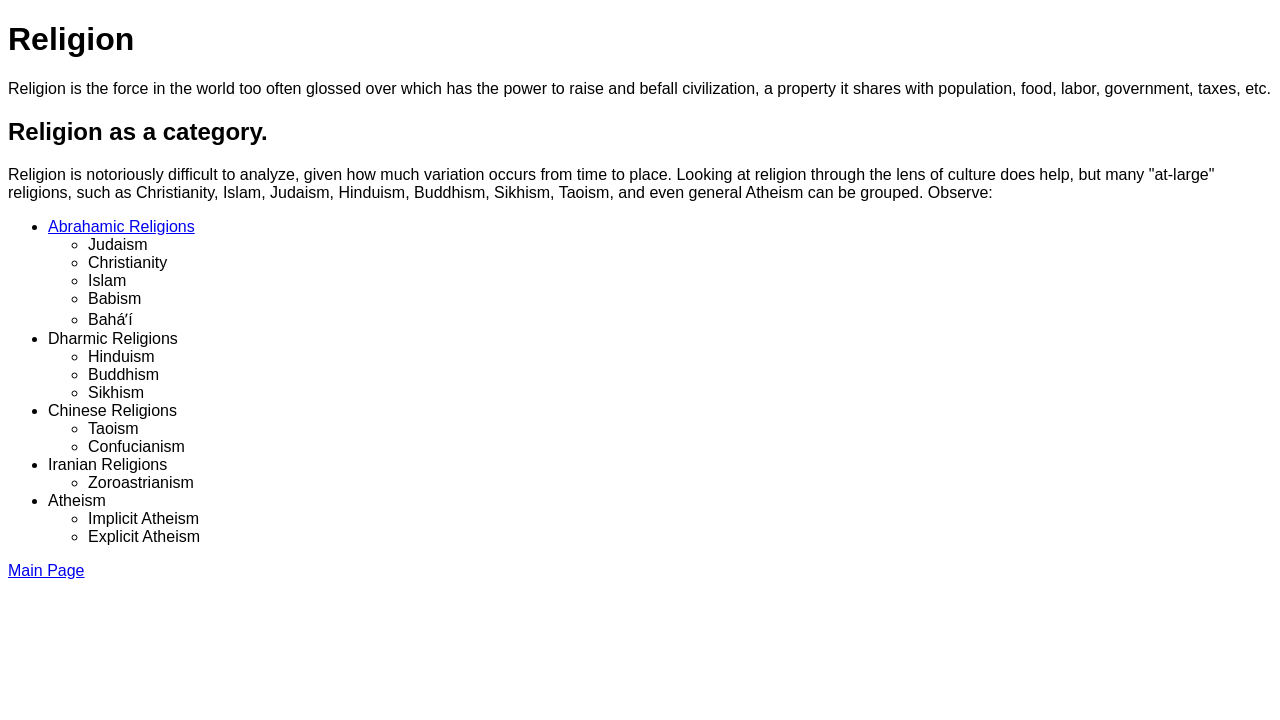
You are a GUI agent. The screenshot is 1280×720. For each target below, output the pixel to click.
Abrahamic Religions (121, 226)
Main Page (46, 570)
